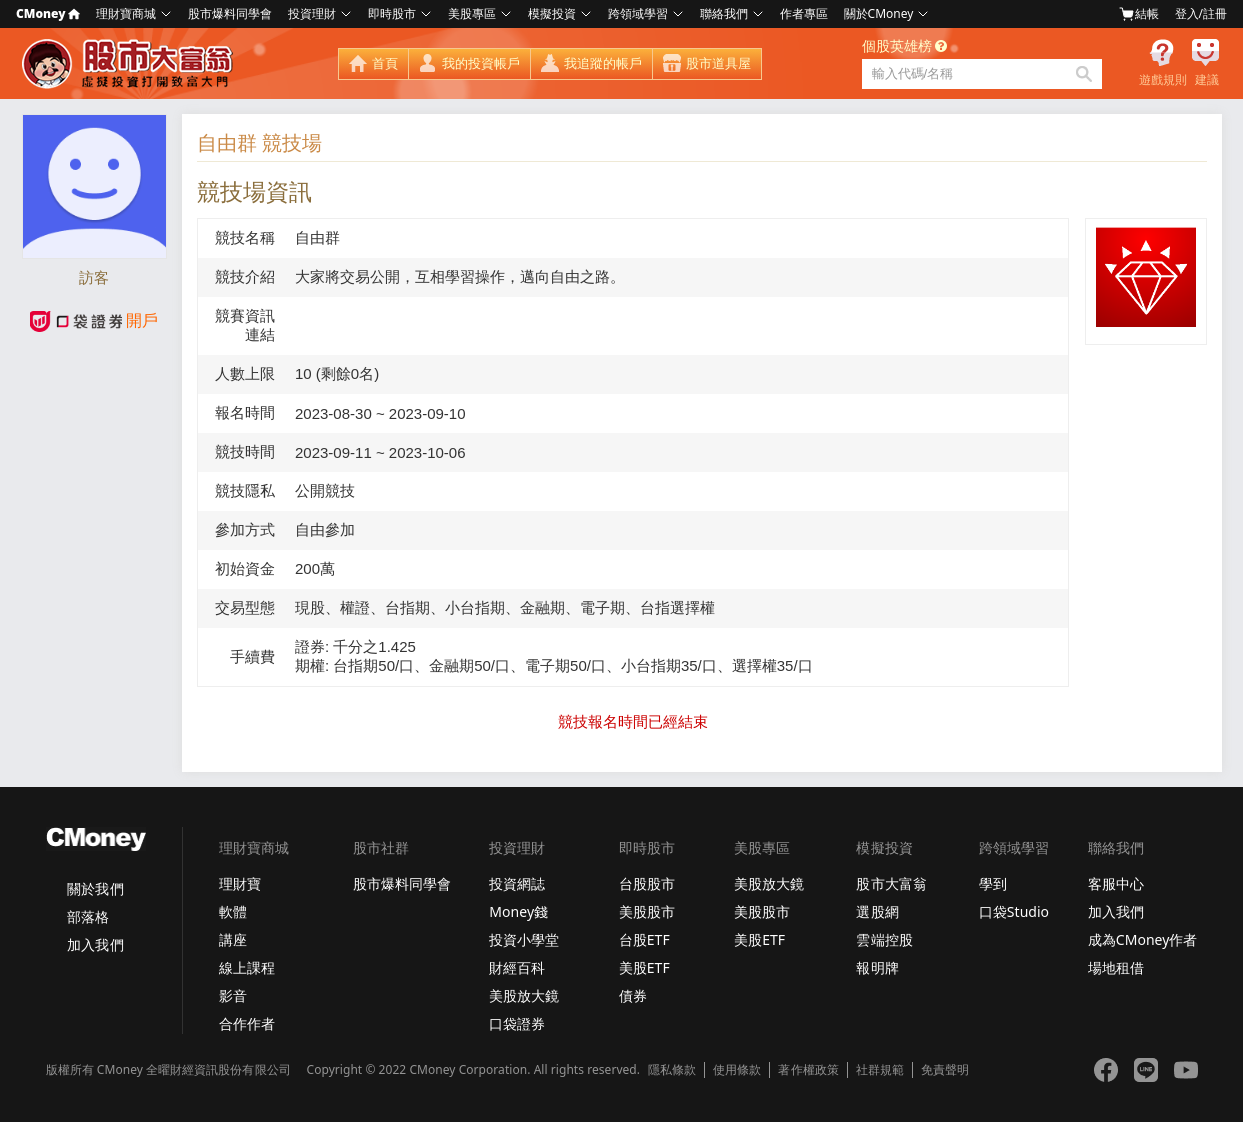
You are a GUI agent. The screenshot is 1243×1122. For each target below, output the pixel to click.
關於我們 (95, 888)
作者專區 (804, 13)
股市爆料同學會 (230, 13)
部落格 (88, 916)
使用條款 (737, 1070)
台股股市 (647, 883)
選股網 (877, 911)
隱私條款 (672, 1070)
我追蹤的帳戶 (603, 63)
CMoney (48, 13)
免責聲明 (945, 1070)
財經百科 (517, 967)
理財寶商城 (126, 13)
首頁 (385, 63)
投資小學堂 (524, 939)
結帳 (1139, 14)
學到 (993, 883)
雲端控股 (884, 939)
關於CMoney (879, 13)
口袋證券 (517, 1023)
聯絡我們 (724, 13)
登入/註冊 (1201, 13)
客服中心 (1116, 883)
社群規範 (880, 1070)
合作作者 (247, 1023)
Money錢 (518, 911)
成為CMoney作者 (1143, 939)
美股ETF (644, 967)
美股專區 (472, 13)
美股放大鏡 (524, 995)
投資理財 (312, 13)
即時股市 (392, 13)
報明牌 (877, 967)
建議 (1207, 80)
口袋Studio (1014, 911)
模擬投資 (552, 13)
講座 (233, 939)
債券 (633, 995)
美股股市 (647, 911)
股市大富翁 (891, 883)
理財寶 (240, 883)
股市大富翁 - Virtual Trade (130, 64)
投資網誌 (517, 883)
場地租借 (1116, 967)
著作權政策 (808, 1070)
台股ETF (644, 939)
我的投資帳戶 (481, 63)
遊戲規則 (1163, 80)
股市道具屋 (718, 63)
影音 (233, 995)
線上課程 (247, 967)
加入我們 (95, 944)
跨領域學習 (638, 13)
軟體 (233, 911)
